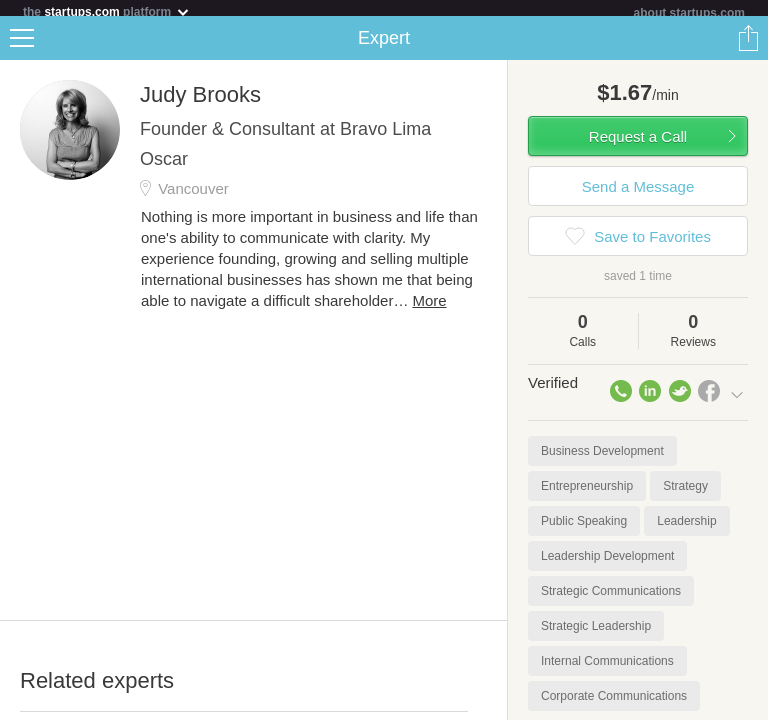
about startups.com (689, 13)
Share (748, 46)
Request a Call (638, 144)
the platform (107, 11)
